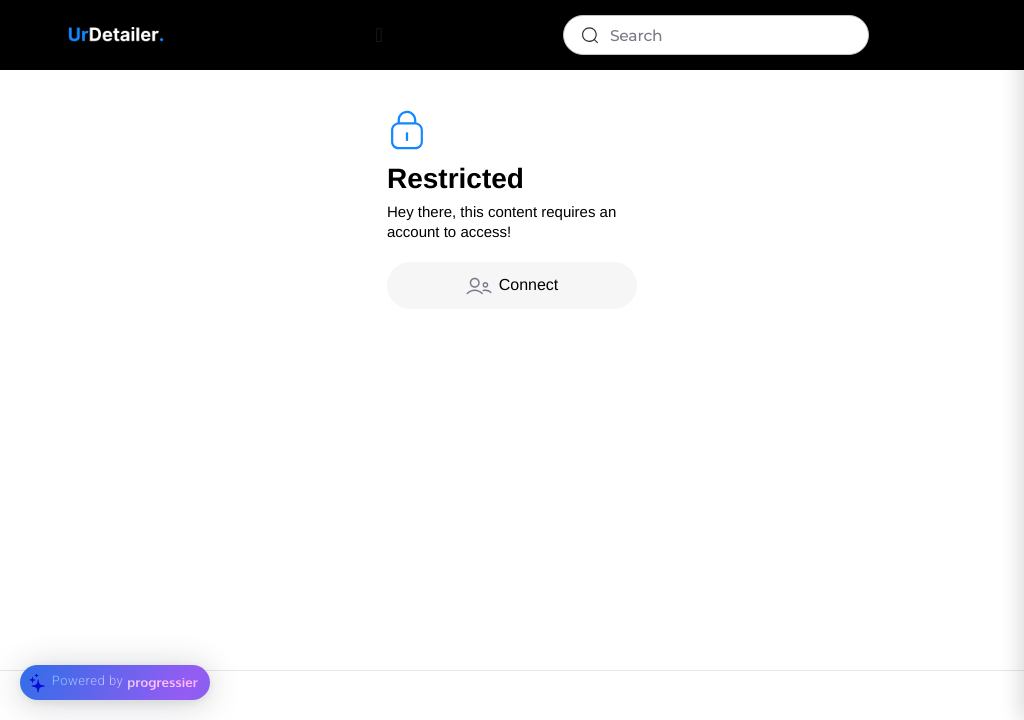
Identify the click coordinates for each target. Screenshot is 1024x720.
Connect (512, 286)
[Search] (716, 35)
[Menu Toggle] (378, 35)
